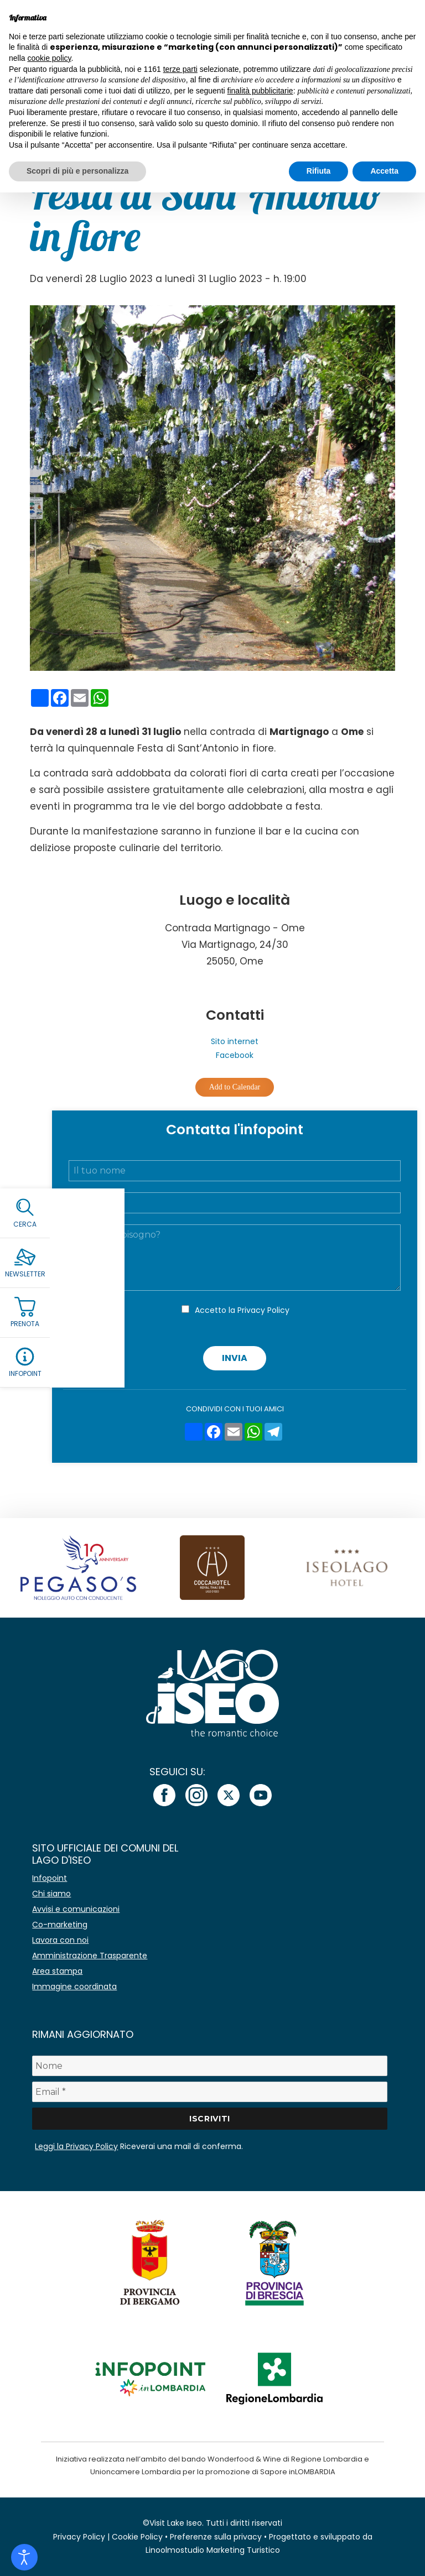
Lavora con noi (60, 1940)
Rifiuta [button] (319, 170)
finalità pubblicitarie (260, 90)
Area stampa (57, 1971)
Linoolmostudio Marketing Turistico (213, 2550)
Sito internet (234, 1041)
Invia (234, 1358)
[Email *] (209, 2092)
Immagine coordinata (74, 1986)
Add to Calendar (235, 1087)
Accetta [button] (384, 170)
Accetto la (242, 1310)
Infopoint (49, 1878)
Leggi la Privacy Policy (76, 2146)
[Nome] (209, 2066)
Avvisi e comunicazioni (76, 1909)
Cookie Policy (137, 2536)
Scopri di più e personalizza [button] (77, 170)
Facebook (234, 1055)
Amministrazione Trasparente (89, 1955)
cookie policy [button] (49, 58)
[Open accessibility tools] (24, 2557)
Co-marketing (59, 1924)
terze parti (180, 69)
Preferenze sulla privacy (216, 2536)
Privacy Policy (263, 1310)
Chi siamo (51, 1893)
